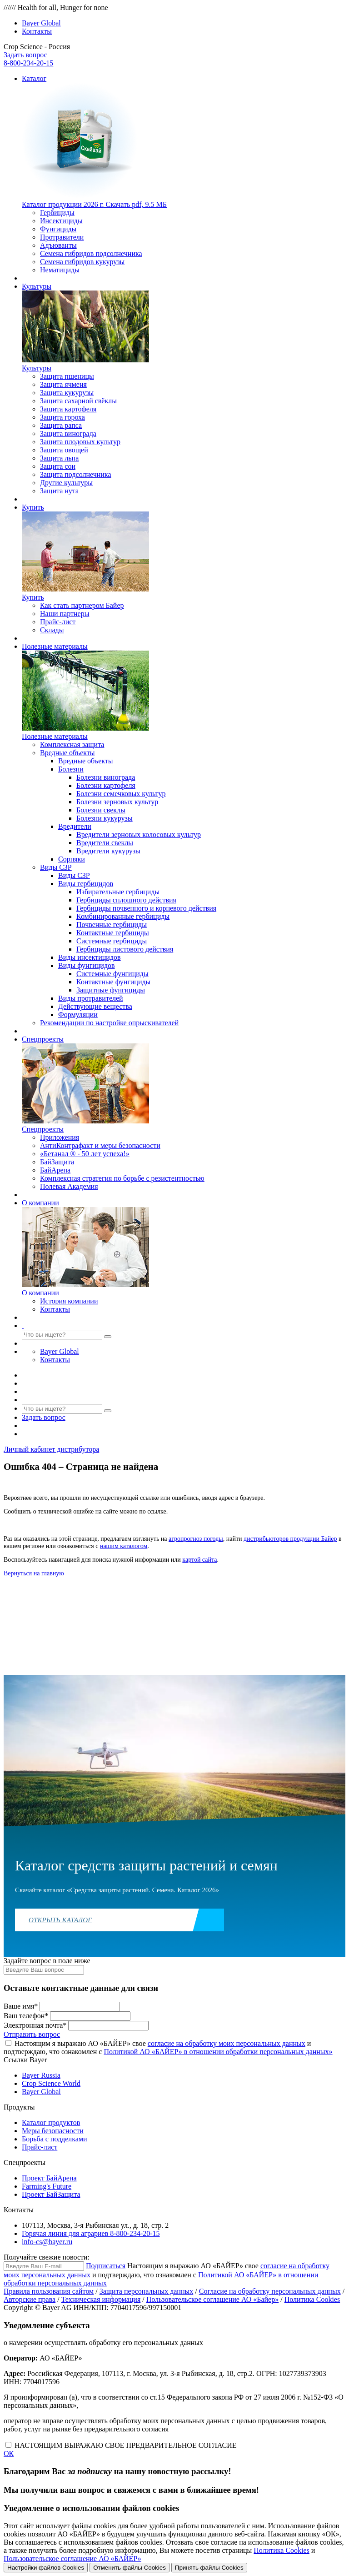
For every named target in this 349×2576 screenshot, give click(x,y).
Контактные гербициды (112, 933)
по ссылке (152, 1511)
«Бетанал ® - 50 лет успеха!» (85, 1154)
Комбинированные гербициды (123, 916)
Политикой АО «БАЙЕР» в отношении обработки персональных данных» (218, 2051)
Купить (33, 507)
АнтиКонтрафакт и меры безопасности (100, 1145)
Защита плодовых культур (80, 442)
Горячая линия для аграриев (91, 2233)
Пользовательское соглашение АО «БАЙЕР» (72, 2558)
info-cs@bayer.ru (47, 2241)
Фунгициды (58, 229)
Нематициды (60, 270)
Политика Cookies (312, 2299)
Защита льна (59, 458)
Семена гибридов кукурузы (82, 262)
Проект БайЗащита (51, 2194)
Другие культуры (66, 482)
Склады (52, 630)
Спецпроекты (43, 1039)
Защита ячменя (63, 384)
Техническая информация (101, 2299)
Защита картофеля (68, 409)
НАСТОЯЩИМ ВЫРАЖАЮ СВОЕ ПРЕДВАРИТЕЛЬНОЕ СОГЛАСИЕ (126, 2445)
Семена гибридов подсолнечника (91, 253)
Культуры (36, 286)
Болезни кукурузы (104, 818)
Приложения (59, 1137)
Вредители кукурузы (108, 851)
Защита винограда (68, 433)
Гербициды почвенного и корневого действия (146, 908)
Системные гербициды (111, 941)
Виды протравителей (90, 998)
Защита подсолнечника (75, 474)
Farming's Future (46, 2186)
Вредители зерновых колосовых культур (138, 834)
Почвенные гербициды (111, 924)
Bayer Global (41, 23)
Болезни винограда (105, 777)
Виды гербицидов (85, 883)
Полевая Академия (69, 1186)
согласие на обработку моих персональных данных (226, 2043)
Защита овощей (64, 450)
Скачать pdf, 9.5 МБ (94, 204)
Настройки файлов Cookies (45, 2567)
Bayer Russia (41, 2075)
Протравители (62, 237)
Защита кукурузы (67, 392)
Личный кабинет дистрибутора (51, 1449)
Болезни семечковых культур (121, 793)
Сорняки (71, 859)
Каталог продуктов (51, 2122)
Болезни (71, 769)
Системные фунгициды (112, 973)
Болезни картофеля (105, 785)
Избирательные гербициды (118, 892)
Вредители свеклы (104, 843)
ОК (9, 2453)
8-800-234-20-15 (28, 63)
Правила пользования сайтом (49, 2291)
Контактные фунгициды (113, 982)
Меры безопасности (53, 2131)
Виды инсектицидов (89, 957)
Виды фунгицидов (86, 965)
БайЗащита (57, 1162)
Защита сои (57, 466)
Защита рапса (61, 425)
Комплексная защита (72, 744)
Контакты (37, 31)
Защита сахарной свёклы (78, 401)
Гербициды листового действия (124, 949)
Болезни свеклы (100, 810)
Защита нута (59, 491)
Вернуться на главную (34, 1573)
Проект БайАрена (49, 2178)
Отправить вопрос (32, 2034)
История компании (69, 1301)
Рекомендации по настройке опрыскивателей (109, 1023)
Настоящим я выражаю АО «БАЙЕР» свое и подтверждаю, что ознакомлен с (168, 2047)
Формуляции (78, 1014)
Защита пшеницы (67, 376)
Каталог (34, 78)
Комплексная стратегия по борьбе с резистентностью (122, 1178)
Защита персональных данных (147, 2291)
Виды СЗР (56, 867)
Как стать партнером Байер (82, 605)
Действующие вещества (95, 1006)
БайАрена (55, 1170)
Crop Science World (51, 2083)
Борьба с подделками (54, 2139)
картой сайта (199, 1559)
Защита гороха (62, 417)
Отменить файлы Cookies (129, 2567)
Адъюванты (58, 245)
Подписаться (105, 2266)
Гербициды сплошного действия (126, 900)
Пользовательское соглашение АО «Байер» (212, 2299)
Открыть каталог (60, 1920)
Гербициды (57, 212)
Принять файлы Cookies (209, 2567)
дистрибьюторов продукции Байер (290, 1538)
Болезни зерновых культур (117, 802)
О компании (40, 1203)
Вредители (74, 826)
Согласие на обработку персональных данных (270, 2291)
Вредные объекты (67, 753)
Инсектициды (61, 221)
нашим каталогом (123, 1546)
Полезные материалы (55, 646)
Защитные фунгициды (110, 990)
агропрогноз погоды (196, 1538)
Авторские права (29, 2299)
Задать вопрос (25, 55)
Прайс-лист (57, 622)
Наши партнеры (64, 613)
